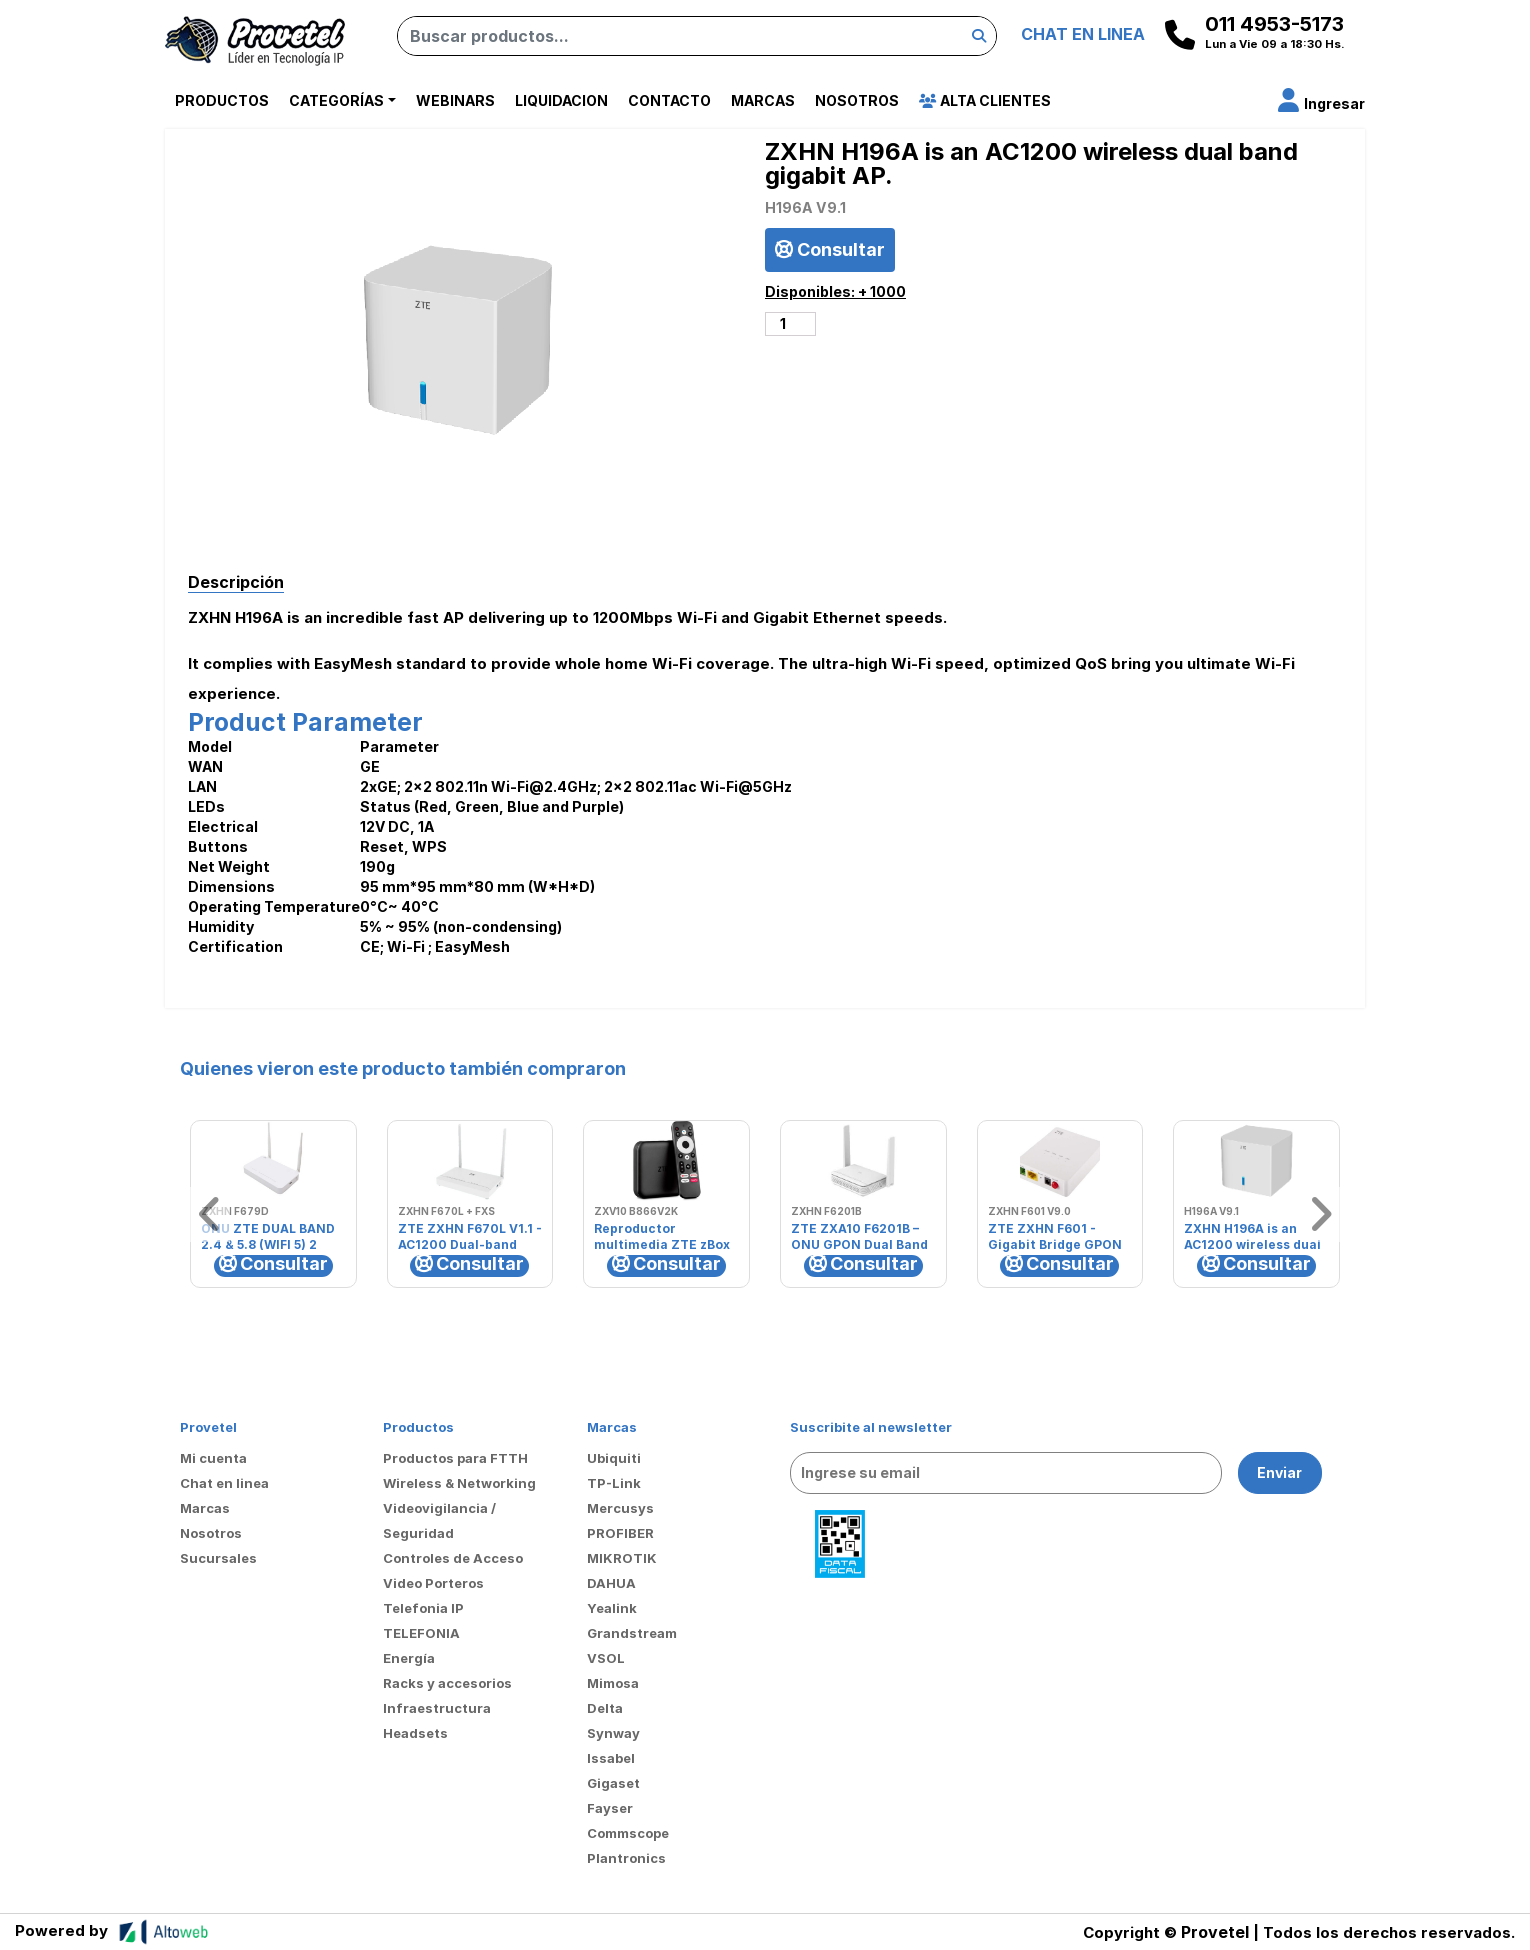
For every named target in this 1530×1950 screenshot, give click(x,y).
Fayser (610, 1808)
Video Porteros (433, 1583)
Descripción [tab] (236, 582)
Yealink (612, 1608)
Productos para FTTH (455, 1458)
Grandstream (632, 1633)
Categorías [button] (336, 100)
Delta (605, 1708)
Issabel (611, 1758)
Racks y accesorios (447, 1683)
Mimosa (613, 1683)
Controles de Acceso (453, 1558)
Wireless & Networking (459, 1483)
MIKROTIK (622, 1558)
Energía (409, 1658)
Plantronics (626, 1858)
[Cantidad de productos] (790, 324)
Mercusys (620, 1508)
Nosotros (857, 100)
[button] (1321, 103)
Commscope (628, 1833)
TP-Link (614, 1483)
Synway (613, 1733)
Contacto (669, 100)
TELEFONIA (421, 1633)
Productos (222, 100)
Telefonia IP (423, 1608)
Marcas (763, 100)
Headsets (415, 1733)
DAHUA (611, 1583)
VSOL (606, 1658)
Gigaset (613, 1783)
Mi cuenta (213, 1458)
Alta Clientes (985, 100)
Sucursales (218, 1558)
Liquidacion (561, 100)
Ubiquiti (614, 1458)
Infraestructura (437, 1708)
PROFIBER (620, 1533)
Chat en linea (224, 1483)
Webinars (455, 100)
